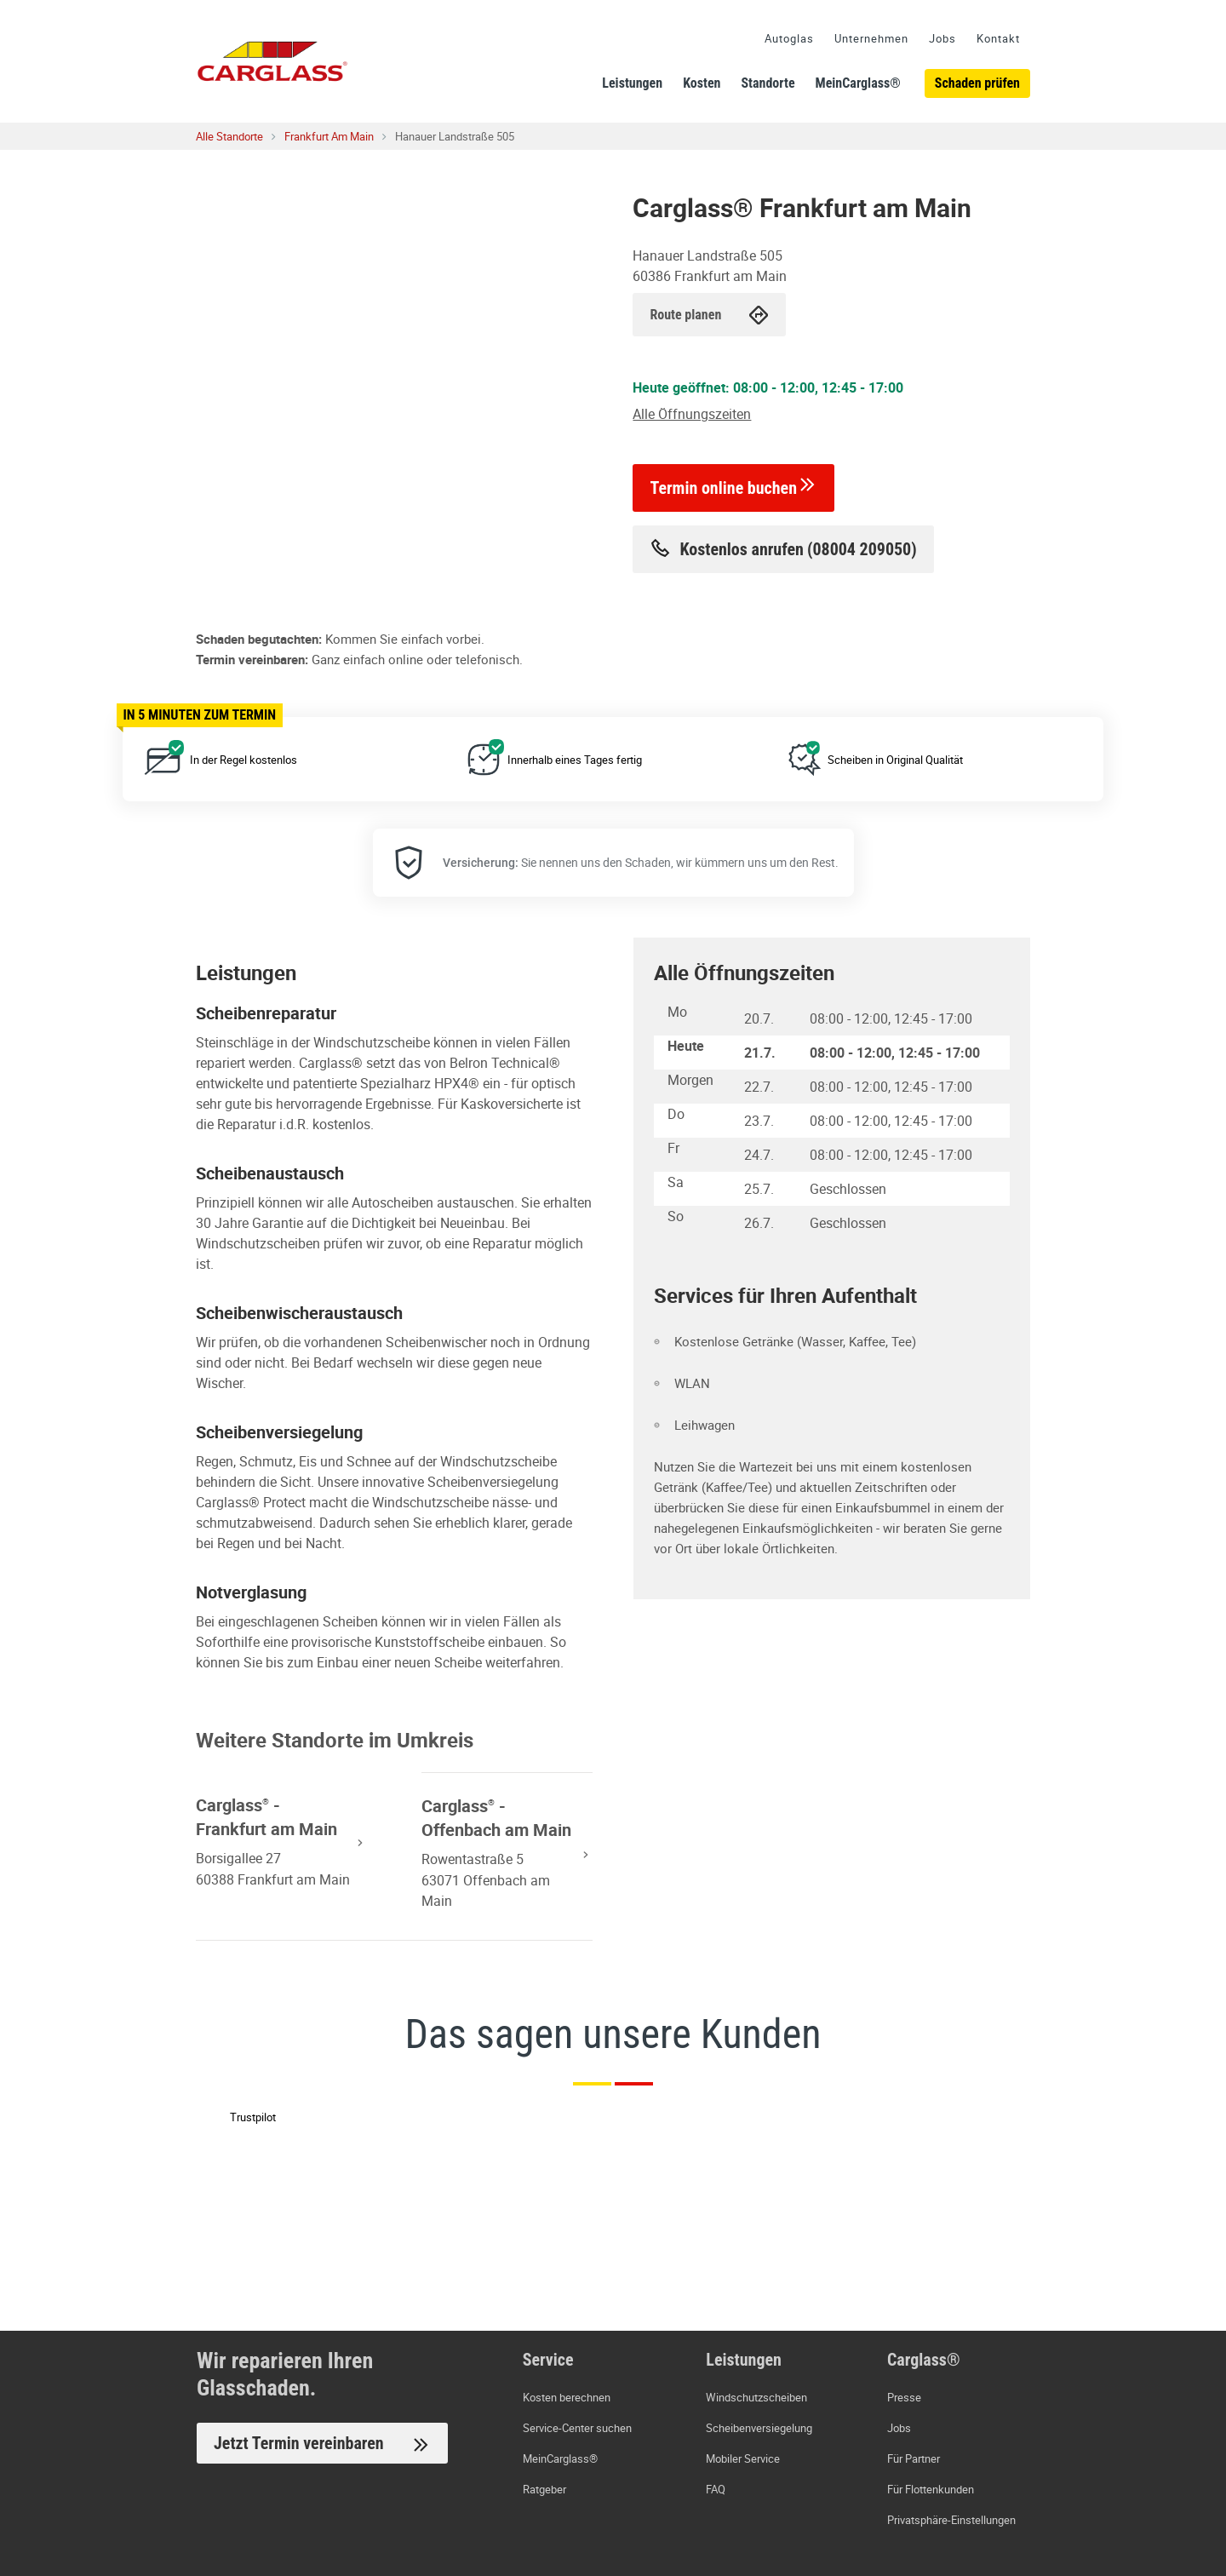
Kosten (701, 83)
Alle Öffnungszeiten (692, 413)
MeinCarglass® (858, 83)
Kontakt (998, 38)
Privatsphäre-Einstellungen (951, 2519)
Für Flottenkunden (930, 2489)
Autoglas (789, 38)
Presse (904, 2397)
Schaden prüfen (977, 83)
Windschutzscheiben (756, 2397)
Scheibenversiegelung (759, 2427)
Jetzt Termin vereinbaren (322, 2444)
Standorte (767, 83)
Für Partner (913, 2458)
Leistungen (632, 83)
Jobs (942, 38)
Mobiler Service (743, 2458)
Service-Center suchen (577, 2427)
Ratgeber (544, 2489)
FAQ (715, 2489)
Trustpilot (253, 2117)
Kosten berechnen (566, 2397)
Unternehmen (871, 38)
